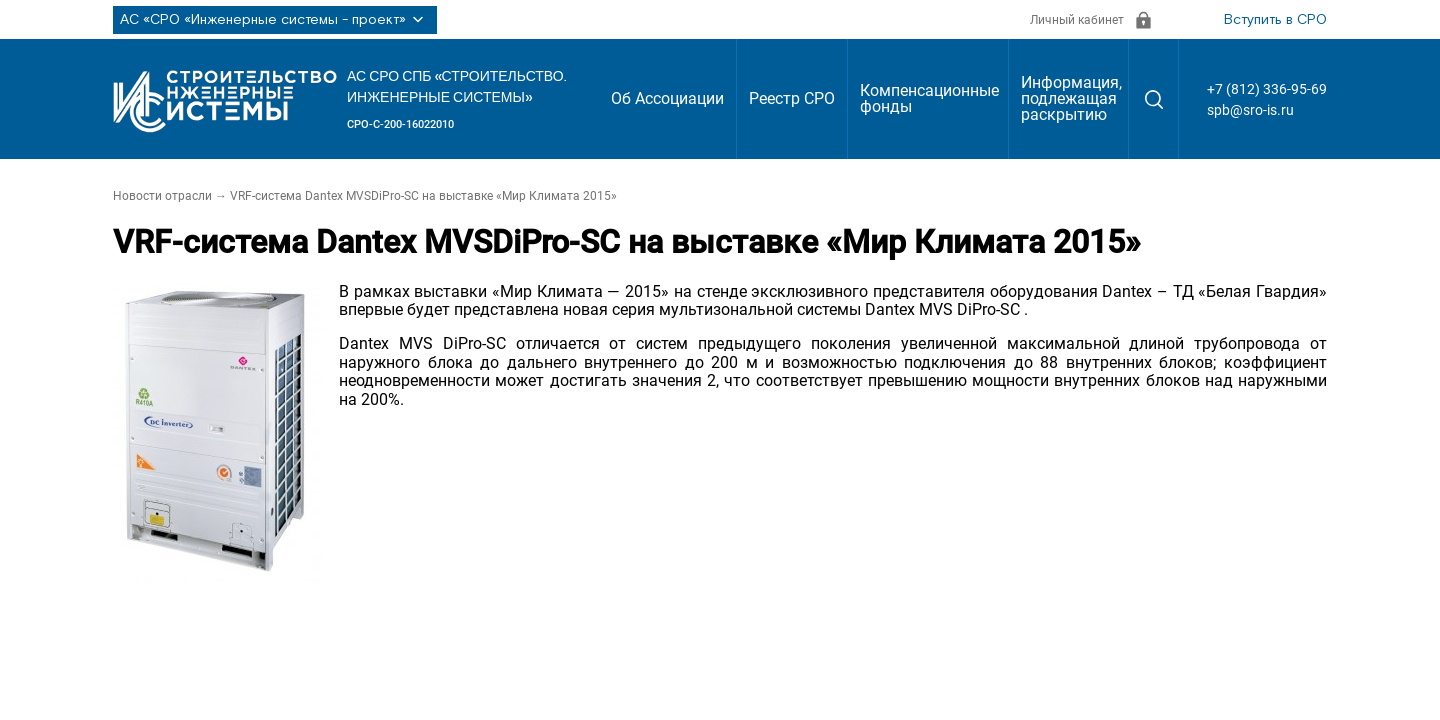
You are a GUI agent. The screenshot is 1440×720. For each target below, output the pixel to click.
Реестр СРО (792, 98)
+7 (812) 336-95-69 (1267, 89)
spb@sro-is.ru (1250, 110)
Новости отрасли (162, 196)
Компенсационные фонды (929, 98)
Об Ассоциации (667, 98)
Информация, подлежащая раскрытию (1071, 98)
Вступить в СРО (1275, 20)
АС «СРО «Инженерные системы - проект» (275, 20)
